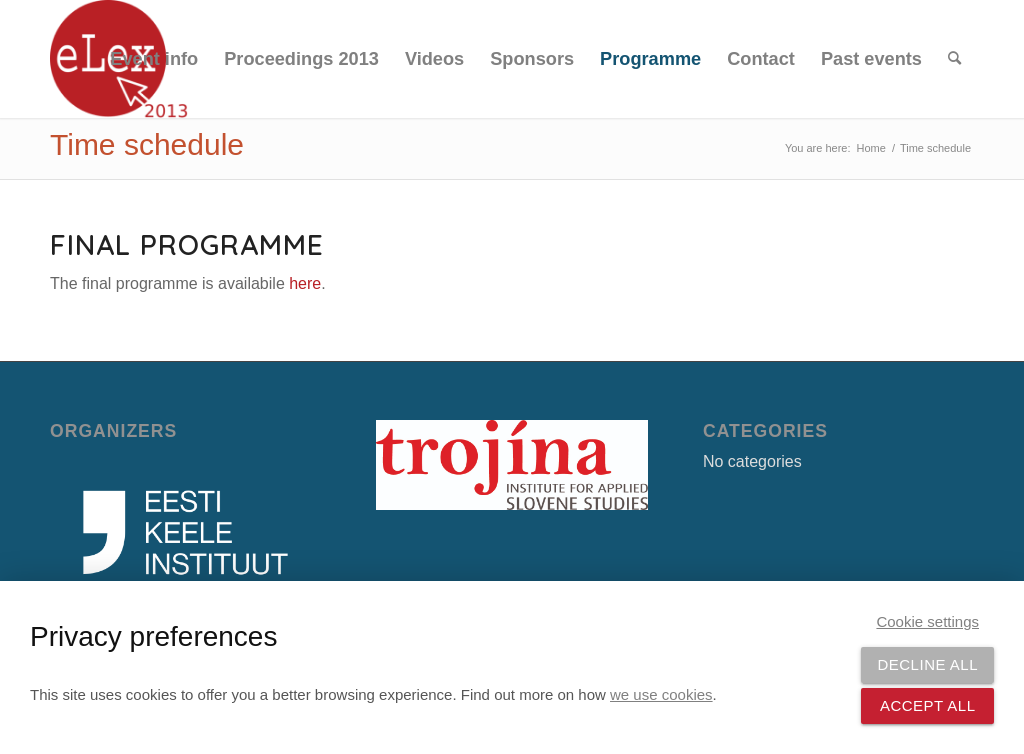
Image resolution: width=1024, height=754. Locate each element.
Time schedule (147, 144)
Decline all (927, 664)
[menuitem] (154, 59)
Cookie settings (927, 621)
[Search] (954, 59)
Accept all (928, 705)
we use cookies (661, 694)
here (305, 283)
